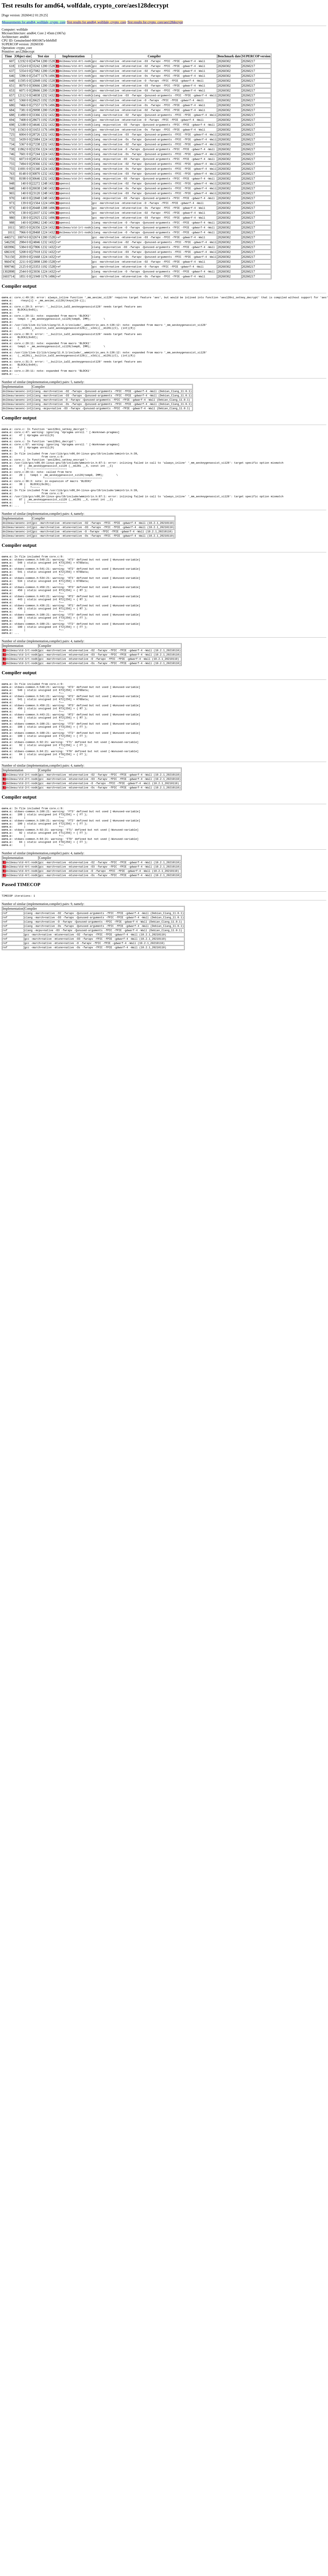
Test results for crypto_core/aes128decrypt (155, 22)
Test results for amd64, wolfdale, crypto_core (96, 22)
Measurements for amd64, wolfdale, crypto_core (34, 22)
